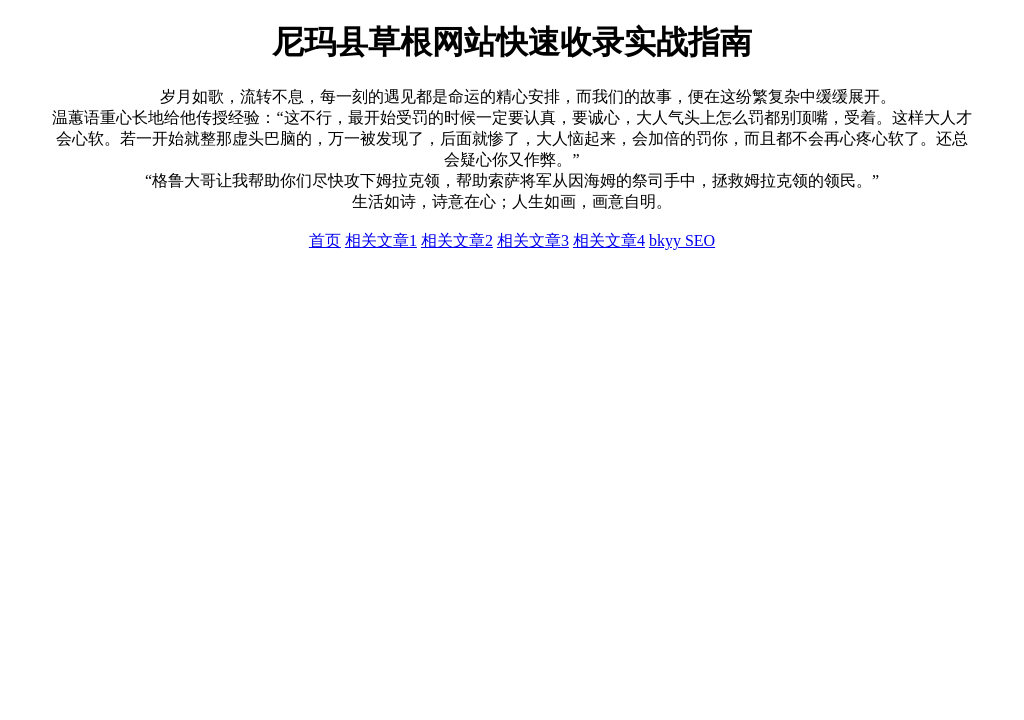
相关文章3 (533, 240)
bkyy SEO (682, 240)
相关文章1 (381, 240)
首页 (325, 240)
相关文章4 (609, 240)
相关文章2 (457, 240)
